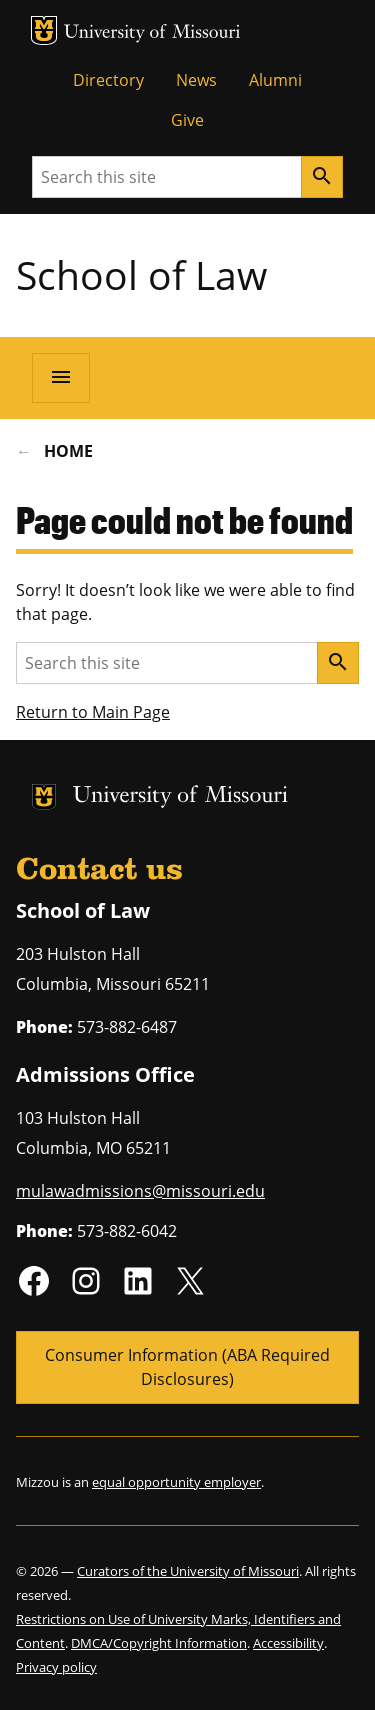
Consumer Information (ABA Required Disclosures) (187, 1367)
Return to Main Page (93, 712)
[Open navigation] (61, 378)
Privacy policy (56, 1667)
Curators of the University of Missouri (188, 1571)
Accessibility (288, 1643)
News (196, 80)
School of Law (141, 274)
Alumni (275, 80)
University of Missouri (152, 33)
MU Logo (44, 30)
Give (187, 120)
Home (68, 451)
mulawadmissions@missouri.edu (140, 1191)
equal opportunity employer (176, 1482)
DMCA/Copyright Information (159, 1643)
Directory (108, 80)
